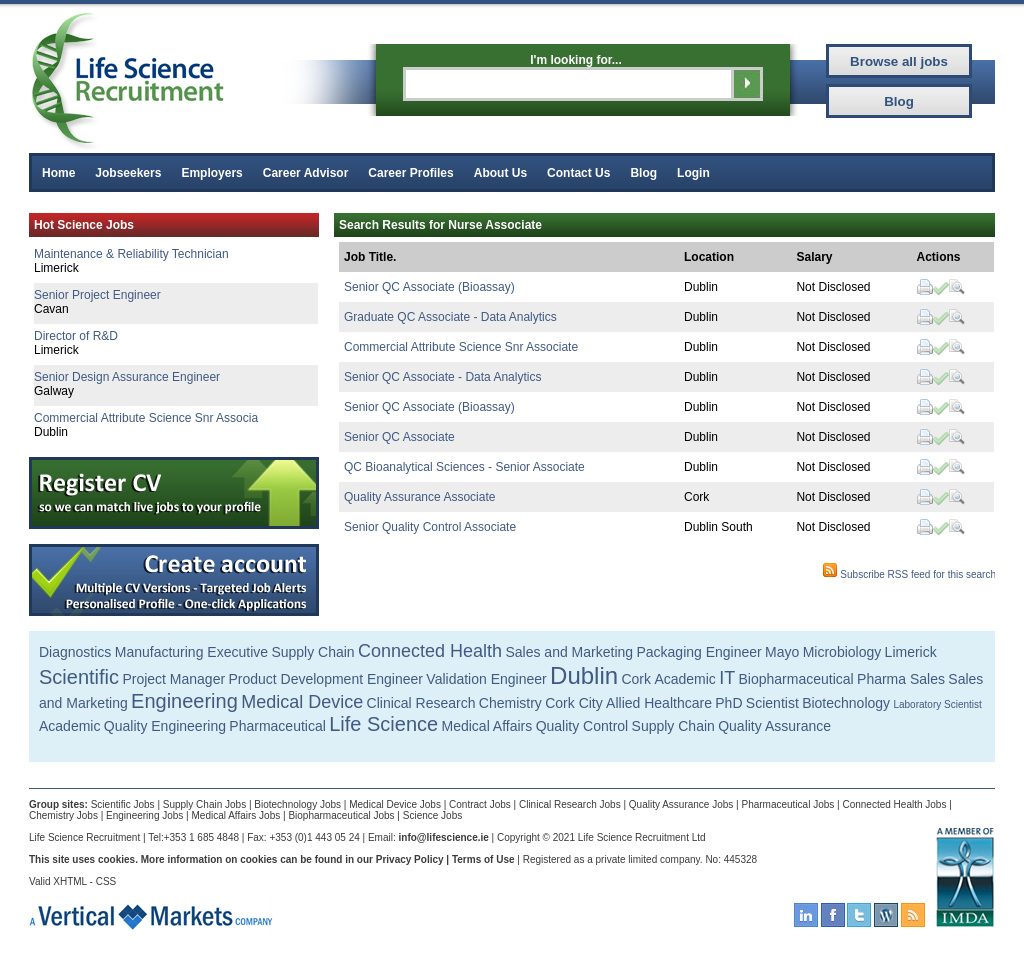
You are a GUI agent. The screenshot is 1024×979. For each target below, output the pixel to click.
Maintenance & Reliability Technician (131, 254)
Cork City (574, 703)
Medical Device (302, 702)
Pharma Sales (901, 679)
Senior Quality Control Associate (430, 527)
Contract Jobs (480, 804)
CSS (106, 881)
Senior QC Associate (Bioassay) (429, 287)
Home (58, 173)
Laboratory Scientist (937, 704)
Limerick (911, 652)
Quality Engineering (165, 726)
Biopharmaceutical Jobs (341, 815)
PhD (728, 703)
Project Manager (173, 679)
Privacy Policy (410, 859)
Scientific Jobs (123, 804)
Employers (211, 173)
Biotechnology (846, 703)
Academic (684, 679)
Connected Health (430, 651)
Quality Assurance (774, 726)
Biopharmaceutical (796, 679)
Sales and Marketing (569, 652)
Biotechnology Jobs (297, 804)
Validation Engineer (486, 679)
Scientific (79, 677)
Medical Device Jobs (395, 804)
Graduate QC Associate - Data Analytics (450, 317)
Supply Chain (312, 652)
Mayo (782, 652)
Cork (636, 679)
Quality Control (582, 726)
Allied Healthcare (659, 703)
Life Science (383, 724)
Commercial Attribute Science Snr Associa (146, 418)
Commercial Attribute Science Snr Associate (461, 347)
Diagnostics (75, 652)
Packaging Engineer (698, 652)
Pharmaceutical (277, 726)
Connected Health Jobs (894, 804)
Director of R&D (76, 336)
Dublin (584, 675)
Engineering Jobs (144, 815)
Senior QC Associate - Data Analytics (442, 377)
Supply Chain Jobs (204, 804)
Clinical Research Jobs (570, 804)
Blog (643, 173)
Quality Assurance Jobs (681, 804)
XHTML (70, 881)
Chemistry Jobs (63, 815)
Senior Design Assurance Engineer (127, 377)
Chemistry (510, 703)
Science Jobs (432, 815)
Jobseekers (128, 173)
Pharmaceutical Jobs (787, 804)
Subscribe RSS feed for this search (909, 574)
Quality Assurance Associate (419, 497)
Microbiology (842, 652)
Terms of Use (483, 859)
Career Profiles (410, 173)
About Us (500, 173)
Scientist (772, 703)
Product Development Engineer (325, 679)
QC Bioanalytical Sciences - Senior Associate (464, 467)
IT (727, 678)
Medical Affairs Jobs (236, 815)
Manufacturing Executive (191, 652)
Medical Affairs (487, 726)
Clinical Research (421, 703)
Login (693, 173)
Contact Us (578, 173)
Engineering (184, 701)
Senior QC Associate (399, 437)
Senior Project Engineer (97, 295)
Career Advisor (306, 173)
